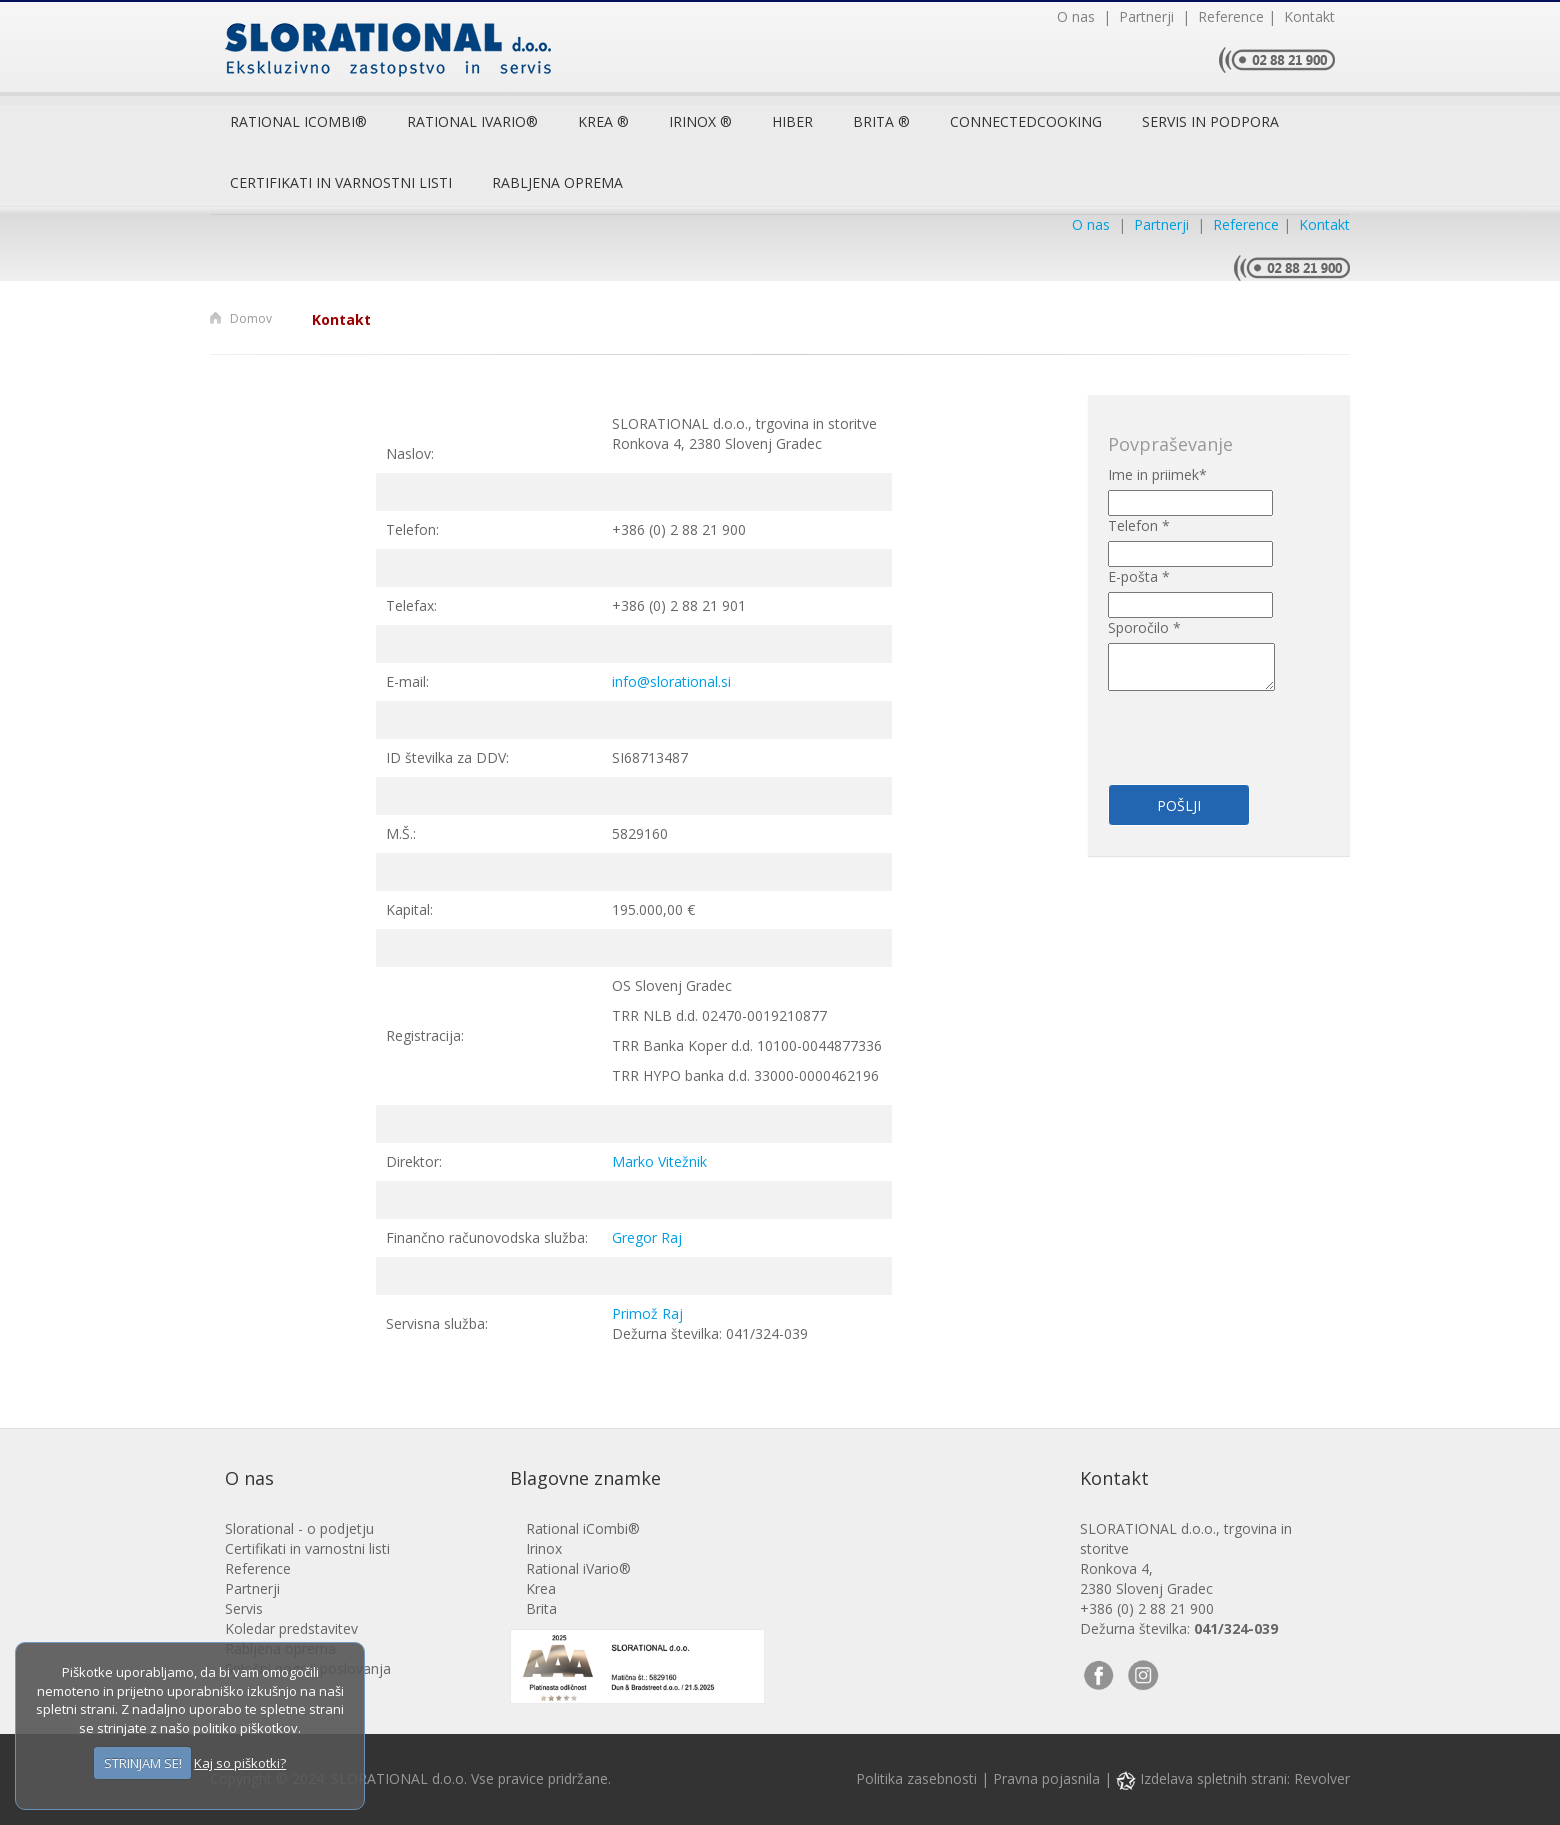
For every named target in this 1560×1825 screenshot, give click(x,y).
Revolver (1322, 1778)
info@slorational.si (671, 681)
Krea (541, 1588)
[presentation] (1225, 726)
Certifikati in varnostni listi (341, 182)
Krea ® (603, 121)
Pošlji (1179, 805)
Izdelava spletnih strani (1201, 1778)
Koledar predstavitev (291, 1628)
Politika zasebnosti (916, 1778)
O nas (1078, 16)
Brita (541, 1608)
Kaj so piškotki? (240, 1763)
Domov (251, 318)
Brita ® (881, 121)
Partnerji (1144, 16)
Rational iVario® (578, 1568)
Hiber (792, 121)
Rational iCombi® (298, 121)
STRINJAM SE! (143, 1763)
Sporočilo (1144, 627)
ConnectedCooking (1026, 121)
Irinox (544, 1548)
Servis (244, 1608)
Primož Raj (647, 1313)
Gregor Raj (647, 1237)
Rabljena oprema (557, 182)
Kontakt (1305, 16)
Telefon (1139, 525)
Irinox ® (700, 121)
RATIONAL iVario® (472, 121)
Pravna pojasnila (1046, 1778)
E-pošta (1139, 576)
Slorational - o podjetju (299, 1528)
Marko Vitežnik (659, 1161)
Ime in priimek (1157, 474)
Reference (1227, 16)
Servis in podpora (1210, 121)
